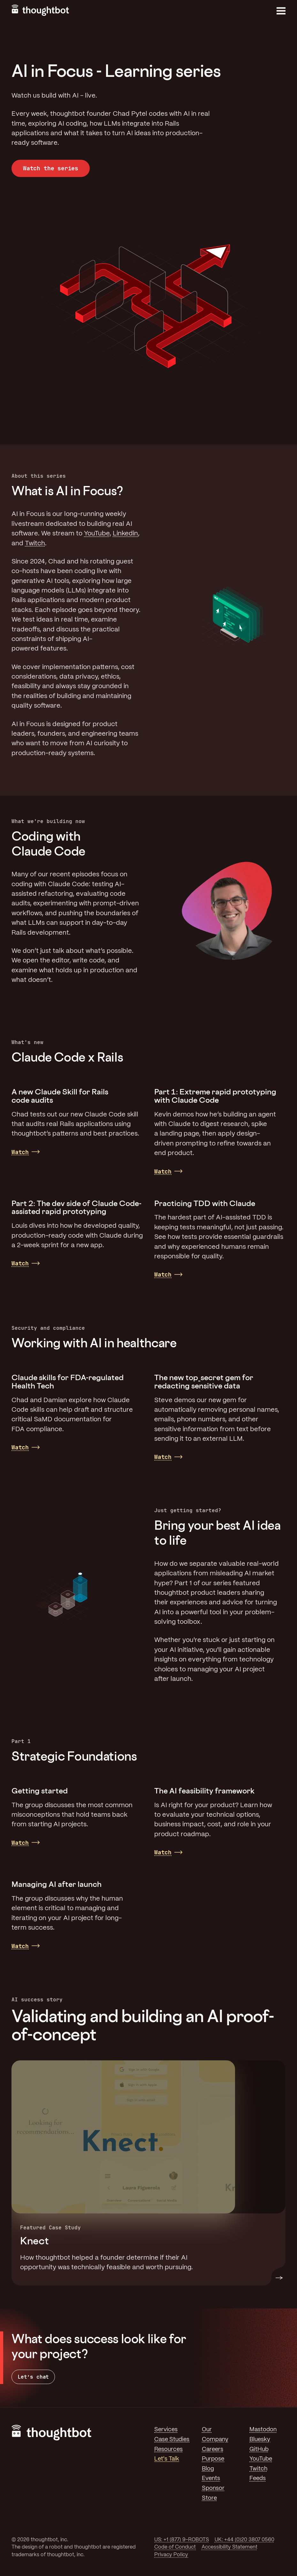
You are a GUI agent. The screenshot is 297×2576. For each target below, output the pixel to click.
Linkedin (125, 534)
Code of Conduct (175, 2547)
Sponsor (213, 2488)
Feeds (257, 2478)
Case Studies (171, 2439)
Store (209, 2498)
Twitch (35, 544)
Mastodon (263, 2429)
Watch (20, 1152)
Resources (168, 2449)
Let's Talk (166, 2459)
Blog (208, 2469)
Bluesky (259, 2439)
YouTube (97, 534)
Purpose (213, 2459)
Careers (212, 2449)
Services (166, 2429)
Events (211, 2478)
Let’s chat (33, 2377)
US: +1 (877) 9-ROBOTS (181, 2539)
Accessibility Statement (229, 2547)
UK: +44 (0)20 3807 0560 (244, 2539)
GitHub (259, 2449)
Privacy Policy (171, 2554)
